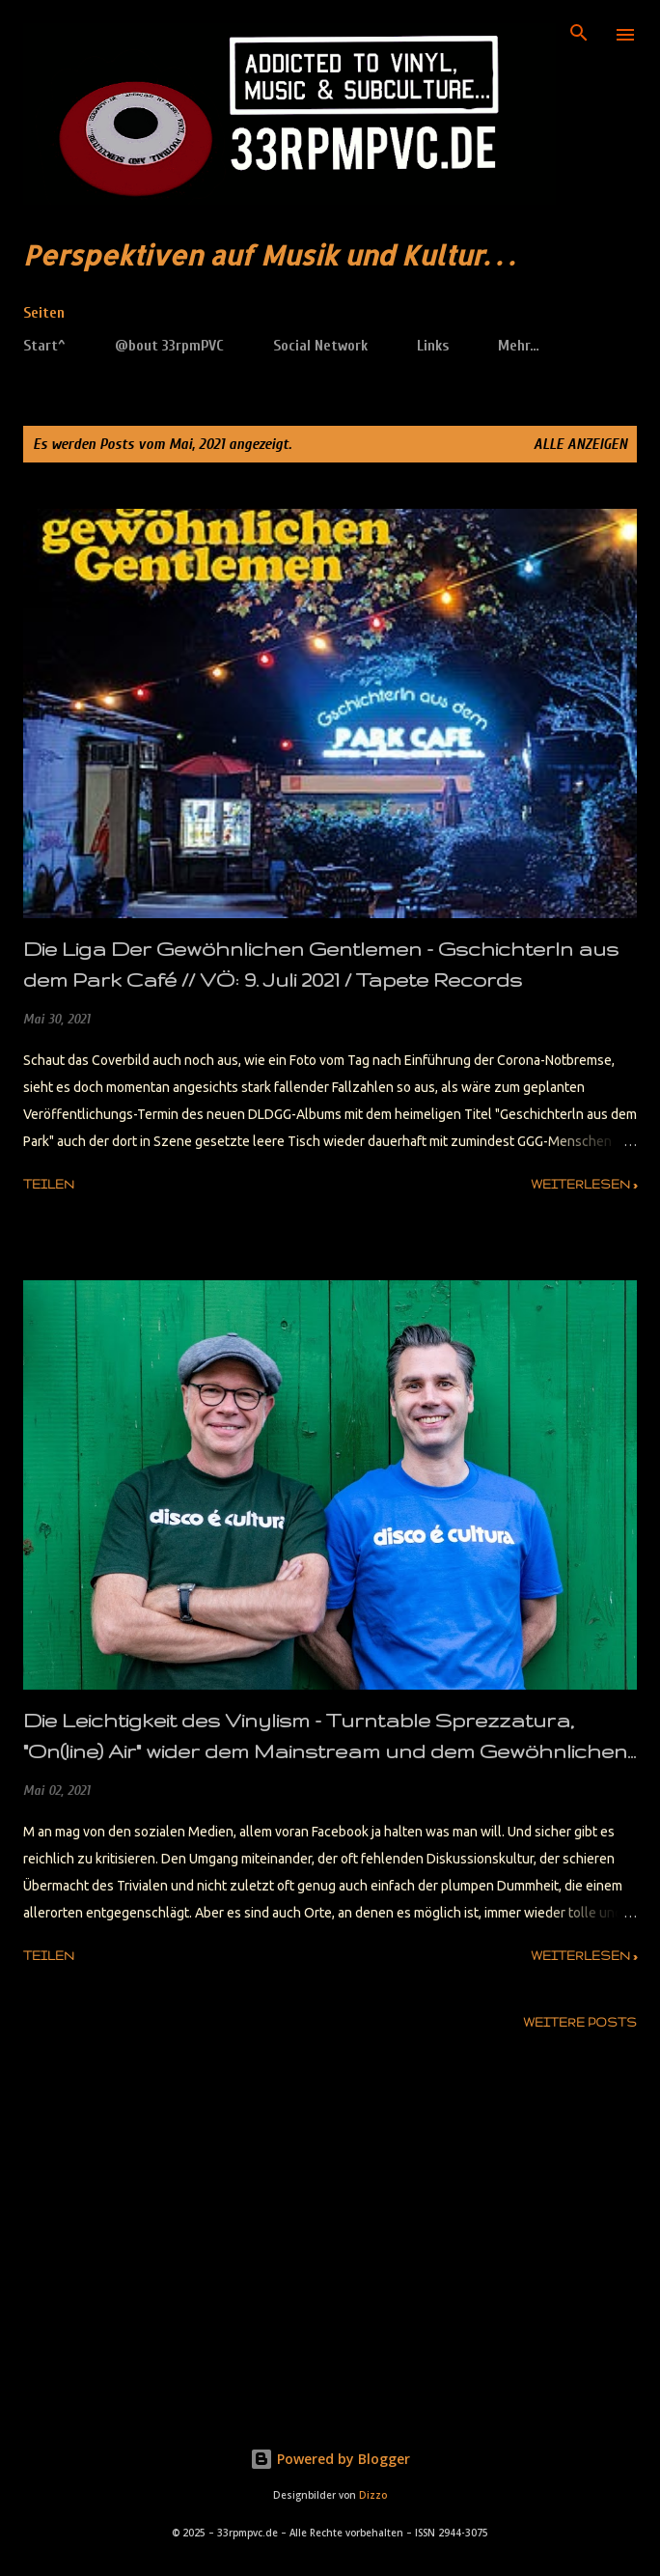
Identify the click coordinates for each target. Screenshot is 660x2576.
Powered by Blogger (330, 2459)
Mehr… (518, 345)
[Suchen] (579, 34)
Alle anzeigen (580, 444)
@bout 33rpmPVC (169, 345)
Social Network (320, 345)
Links (433, 345)
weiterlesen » (584, 1184)
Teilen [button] (48, 1184)
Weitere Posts (580, 2022)
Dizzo (373, 2495)
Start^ (44, 345)
